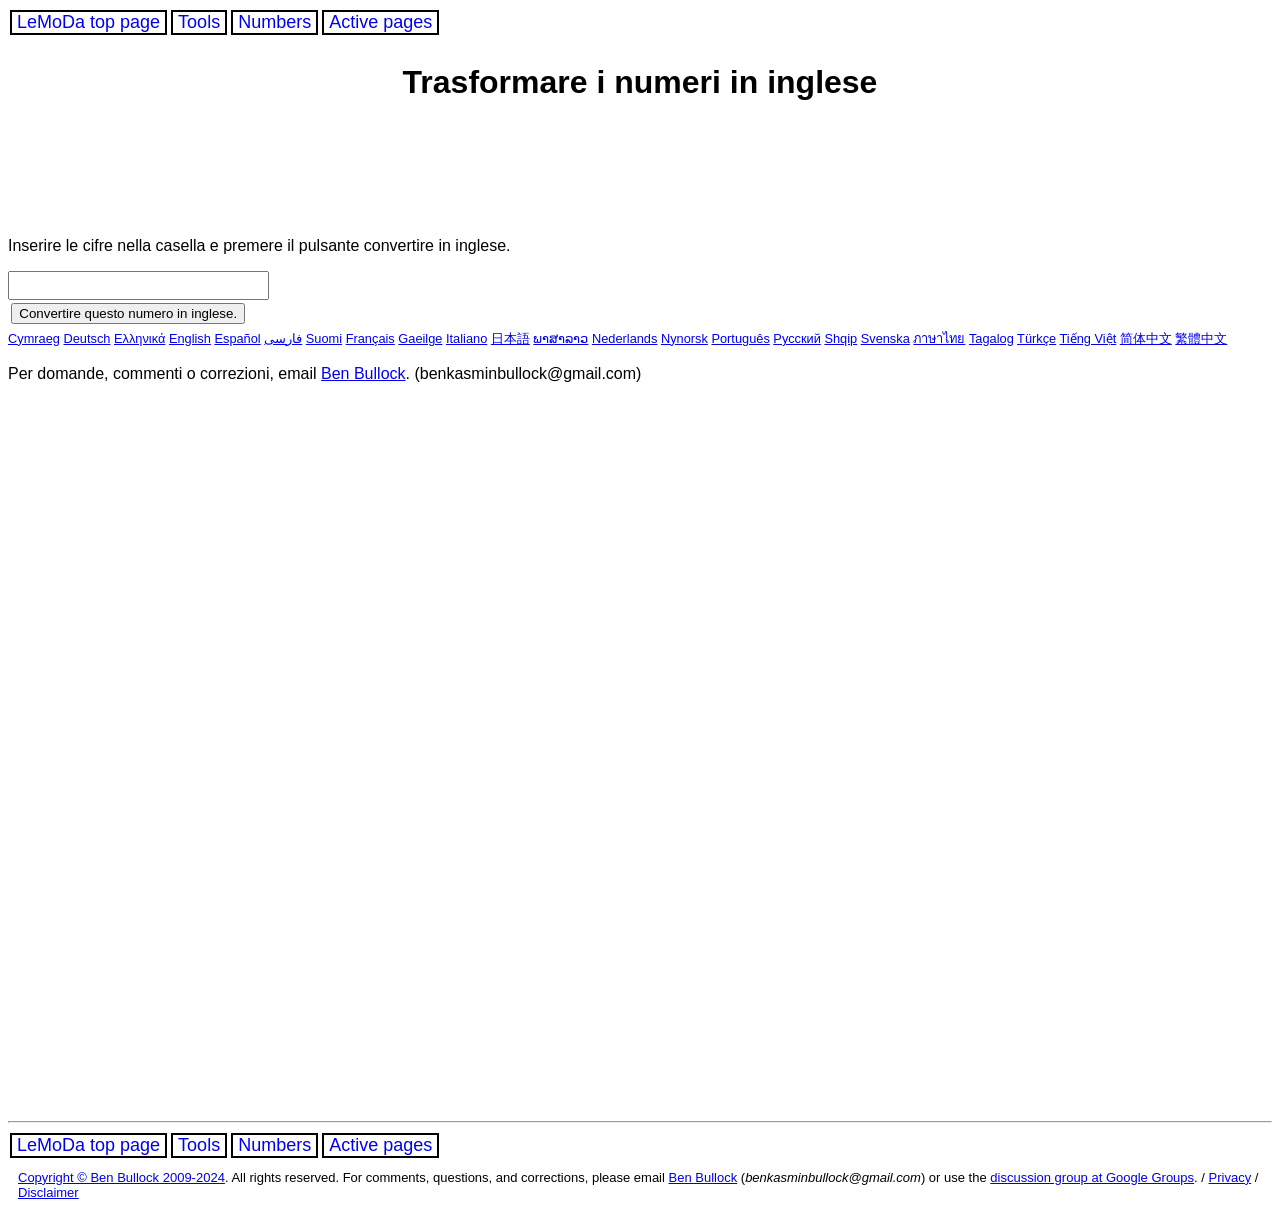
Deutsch (86, 338)
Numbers (274, 22)
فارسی (283, 338)
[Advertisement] (392, 172)
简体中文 (1146, 338)
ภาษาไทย (939, 338)
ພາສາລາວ (560, 338)
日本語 (510, 338)
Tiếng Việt (1088, 338)
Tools (199, 22)
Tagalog (991, 338)
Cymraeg (34, 338)
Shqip (840, 338)
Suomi (324, 338)
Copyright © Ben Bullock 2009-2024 (121, 1177)
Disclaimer (48, 1192)
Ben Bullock (363, 373)
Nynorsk (684, 338)
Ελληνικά (139, 338)
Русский (796, 338)
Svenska (885, 338)
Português (740, 338)
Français (370, 338)
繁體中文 (1201, 338)
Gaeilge (420, 338)
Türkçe (1036, 338)
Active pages (380, 22)
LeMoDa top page (88, 22)
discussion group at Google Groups (1092, 1177)
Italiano (466, 338)
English (190, 338)
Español (237, 338)
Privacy (1230, 1177)
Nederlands (624, 338)
